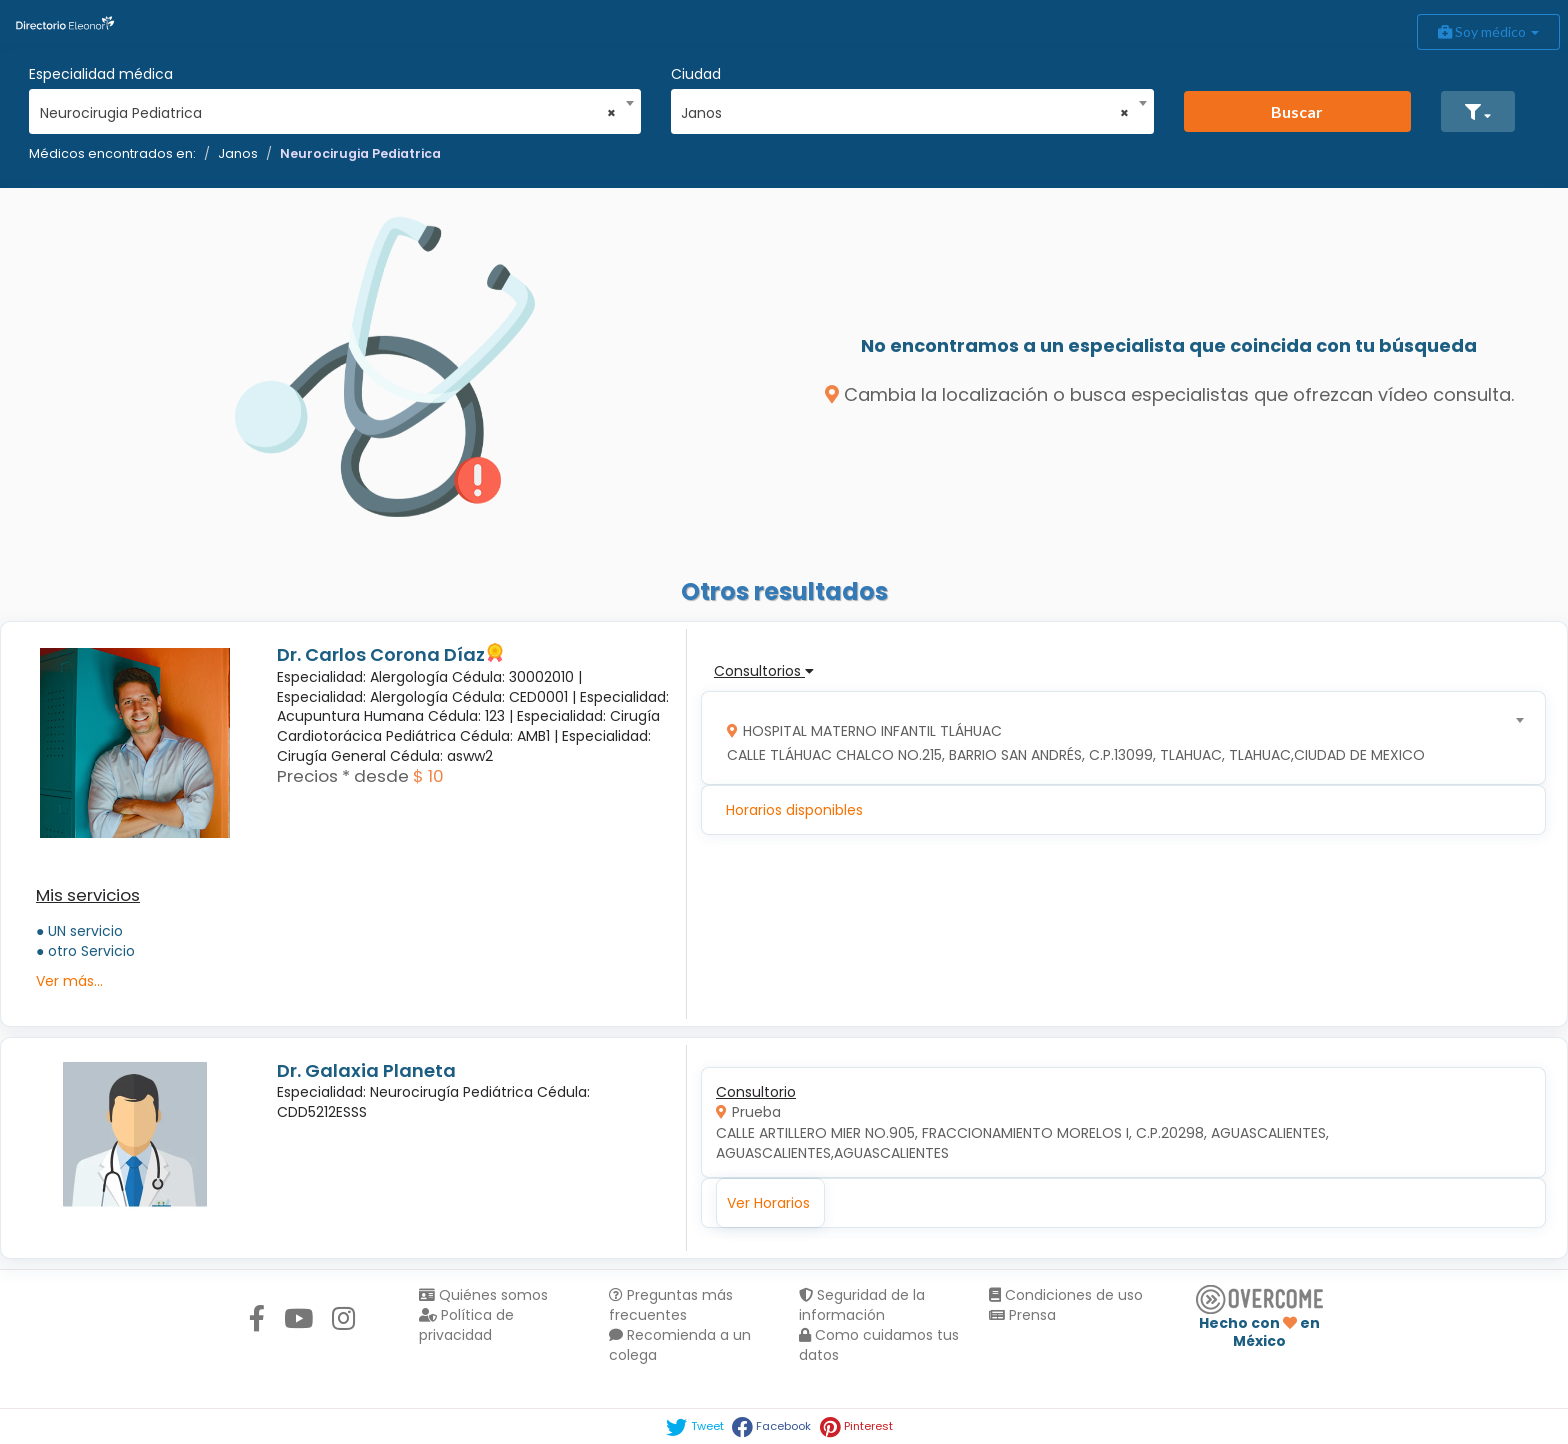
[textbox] (1117, 738)
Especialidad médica (101, 74)
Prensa (1022, 1315)
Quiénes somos (483, 1295)
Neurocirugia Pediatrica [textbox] (328, 113)
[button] (1478, 111)
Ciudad (696, 74)
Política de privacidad (466, 1325)
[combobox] (328, 108)
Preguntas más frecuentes (671, 1305)
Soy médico (1488, 31)
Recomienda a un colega (680, 1345)
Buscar (1297, 111)
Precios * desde (343, 776)
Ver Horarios (768, 1203)
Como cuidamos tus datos (879, 1345)
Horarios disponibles (794, 810)
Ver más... (69, 981)
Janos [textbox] (905, 113)
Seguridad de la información (862, 1305)
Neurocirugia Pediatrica (360, 153)
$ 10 (428, 776)
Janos (238, 153)
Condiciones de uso (1066, 1295)
